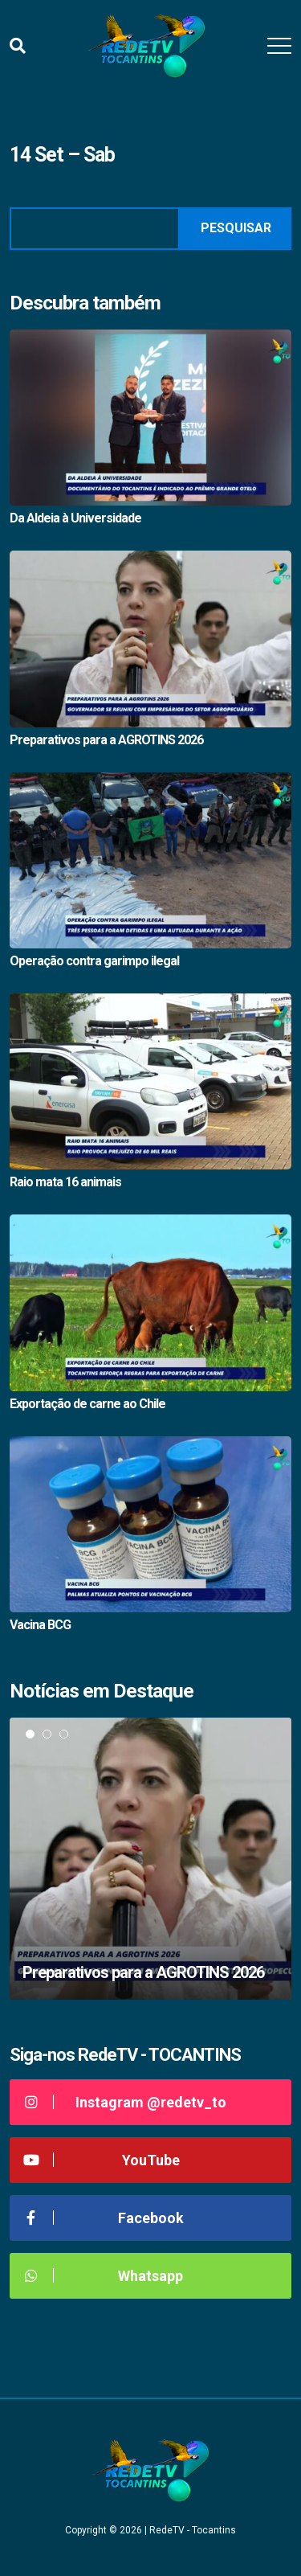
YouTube (101, 2160)
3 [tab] (63, 1734)
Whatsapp (102, 2275)
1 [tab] (30, 1734)
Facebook (103, 2217)
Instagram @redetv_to (124, 2102)
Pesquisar (236, 227)
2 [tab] (47, 1734)
